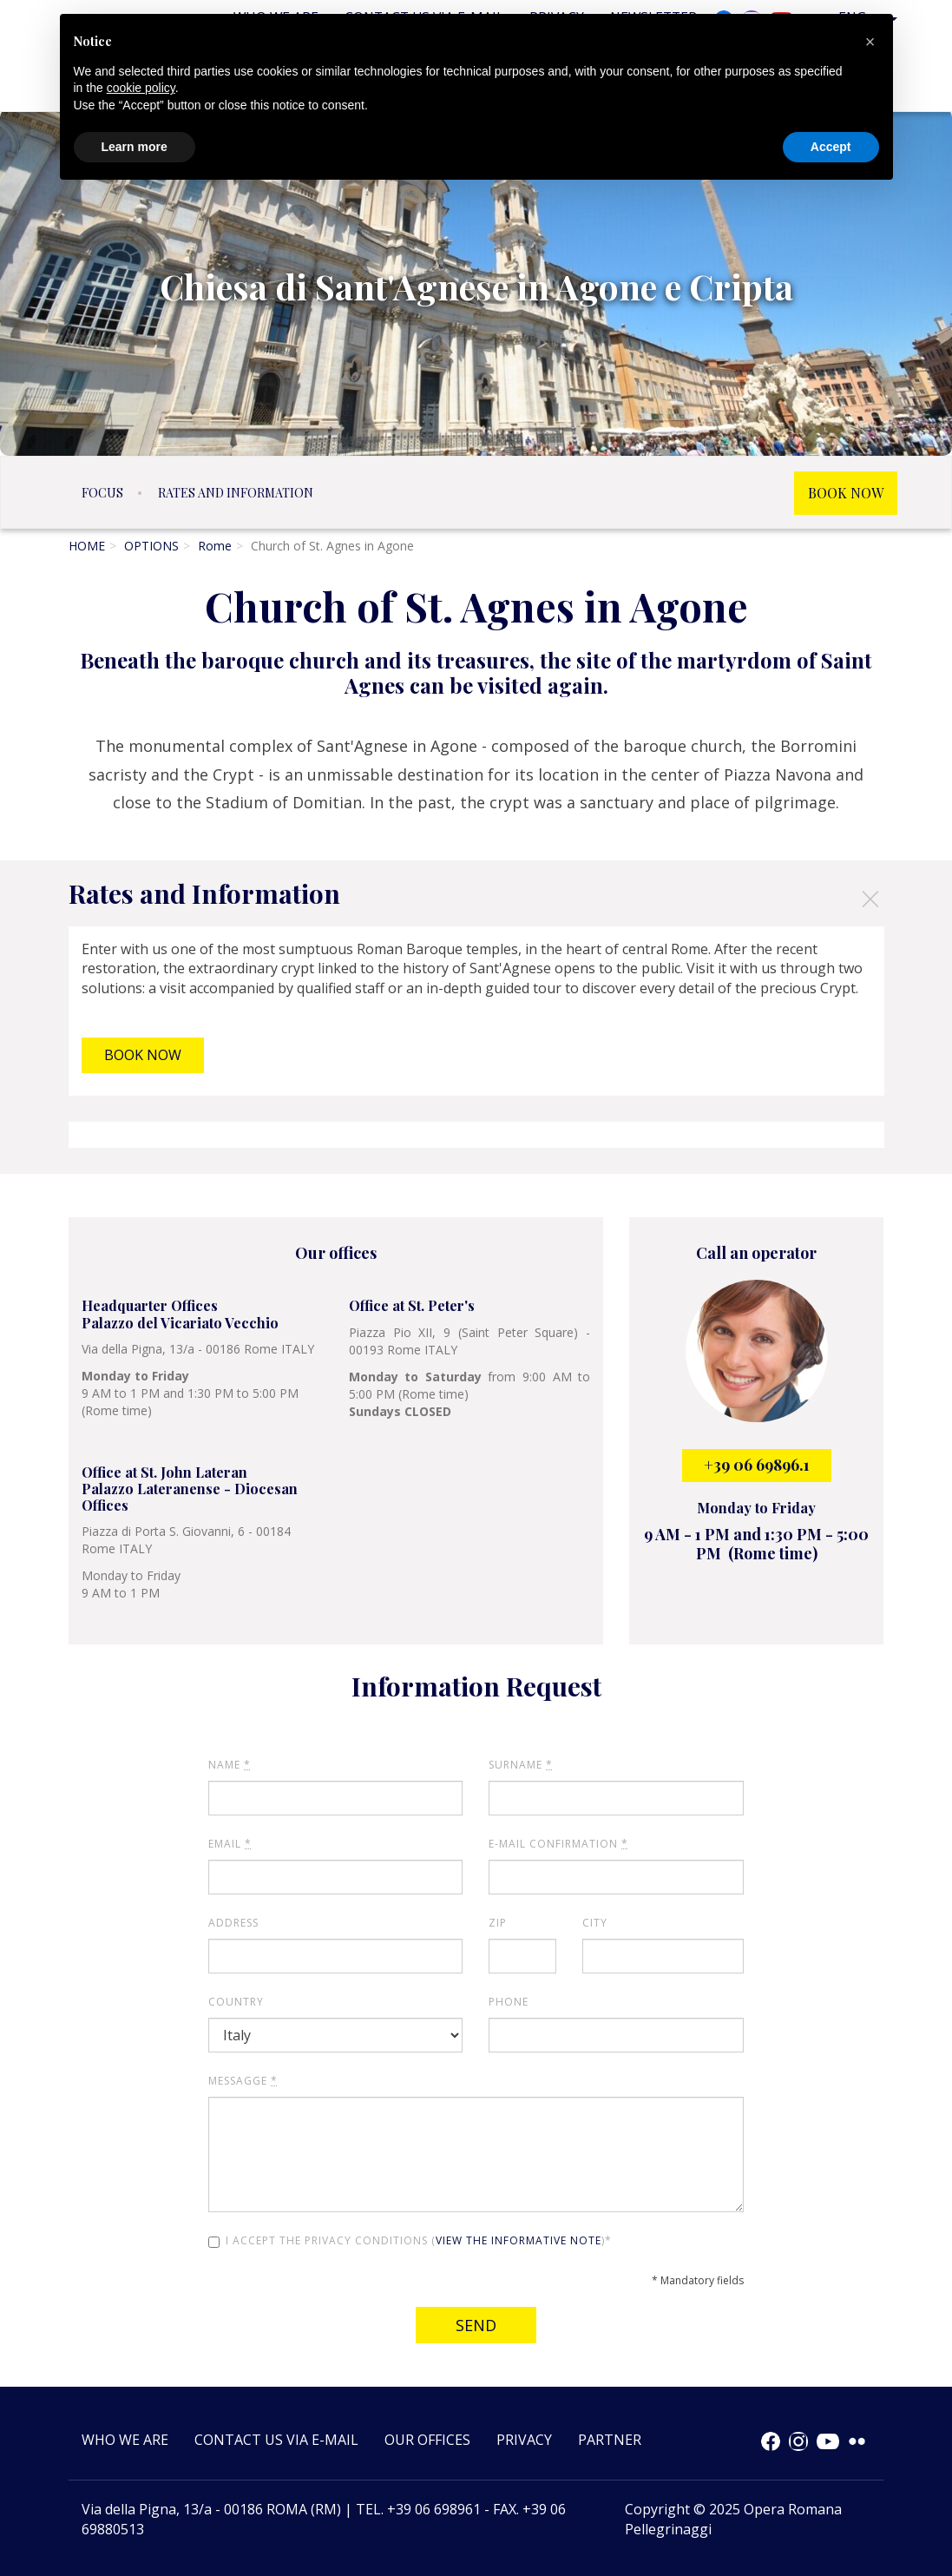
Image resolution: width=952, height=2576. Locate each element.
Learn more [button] (134, 147)
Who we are (125, 2439)
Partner (609, 2439)
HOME (87, 545)
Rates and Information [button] (475, 897)
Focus (102, 492)
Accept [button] (831, 147)
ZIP (498, 1922)
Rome (215, 545)
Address (233, 1922)
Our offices (427, 2439)
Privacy (524, 2439)
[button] (870, 42)
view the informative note (518, 2240)
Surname (521, 1764)
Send (476, 2325)
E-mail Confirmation (558, 1843)
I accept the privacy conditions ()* (410, 2240)
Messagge (243, 2080)
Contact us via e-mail (276, 2439)
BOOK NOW (845, 493)
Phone (509, 2001)
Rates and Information (235, 492)
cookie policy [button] (141, 88)
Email (230, 1843)
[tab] (476, 893)
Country (236, 2001)
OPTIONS (151, 545)
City (594, 1922)
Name (229, 1764)
